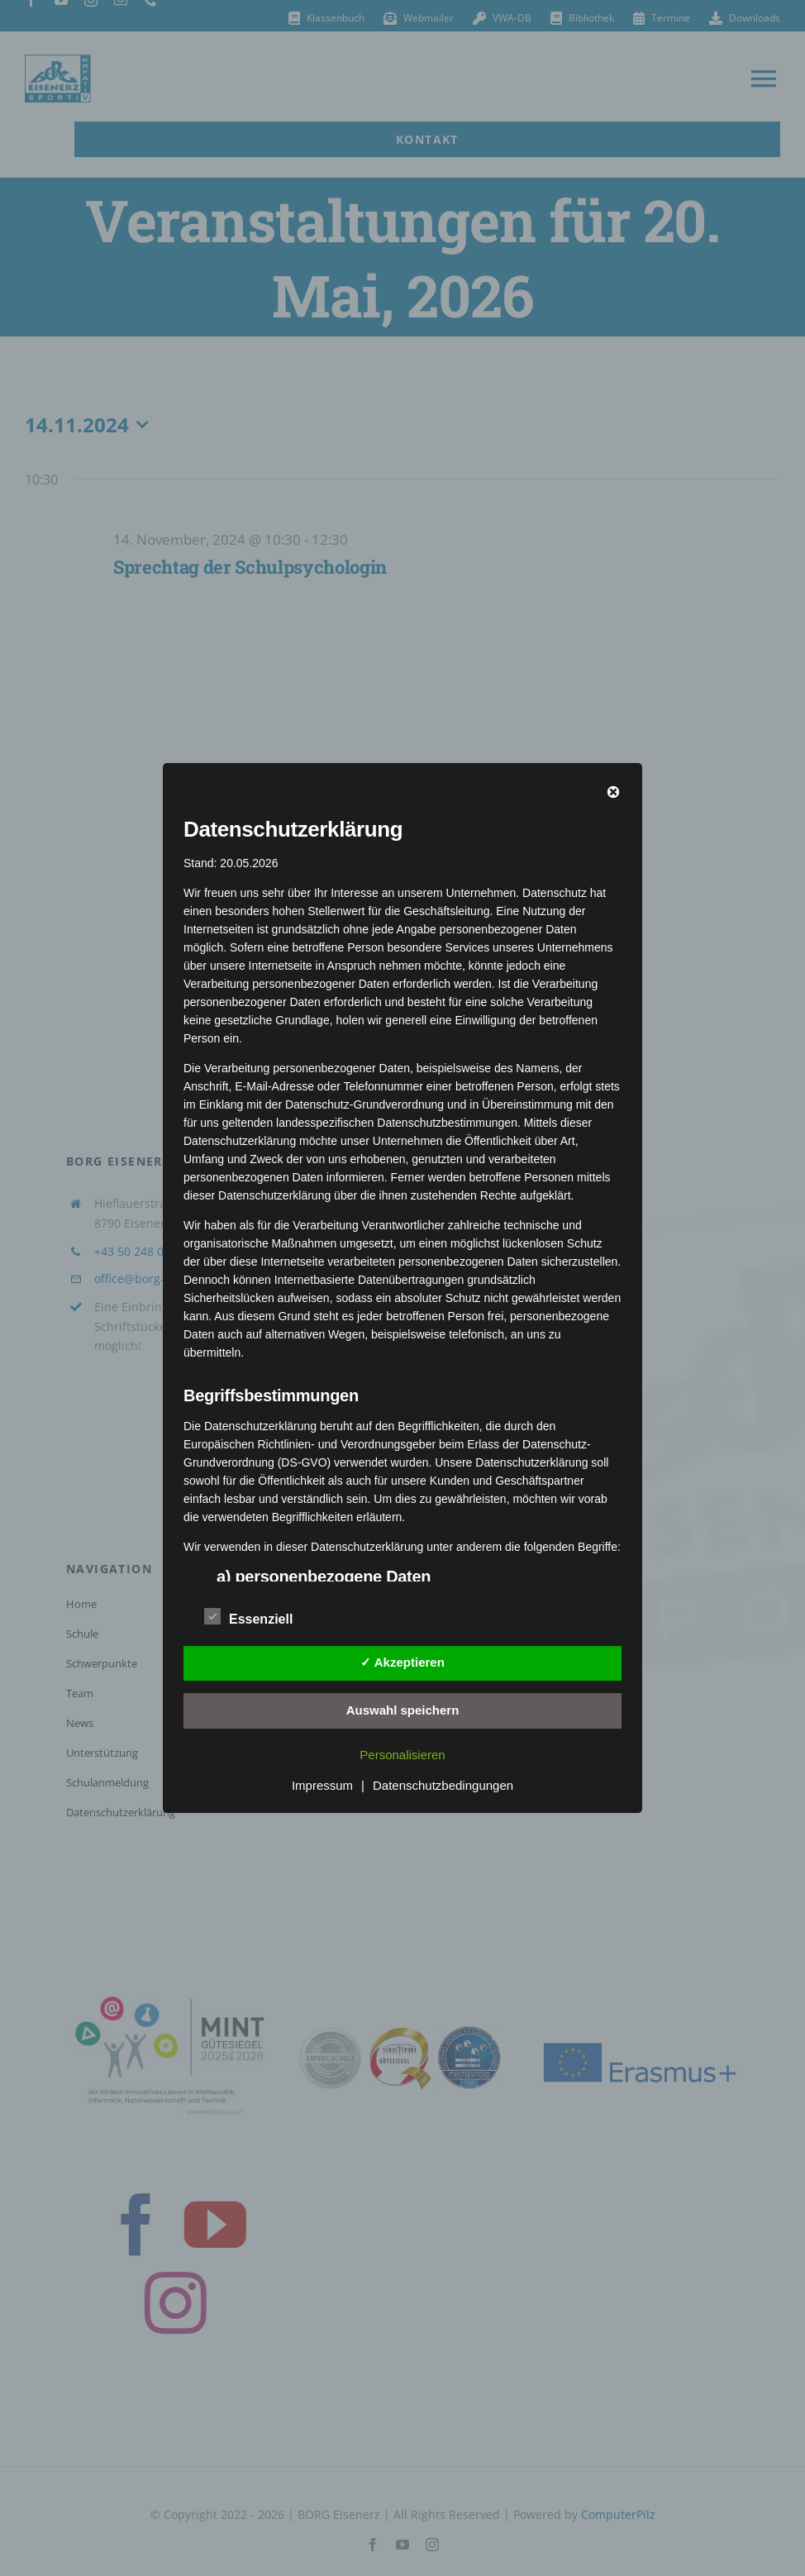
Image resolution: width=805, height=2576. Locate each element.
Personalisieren (402, 1755)
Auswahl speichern (403, 1710)
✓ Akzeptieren (402, 1662)
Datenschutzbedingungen (443, 1785)
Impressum (322, 1785)
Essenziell (248, 1617)
